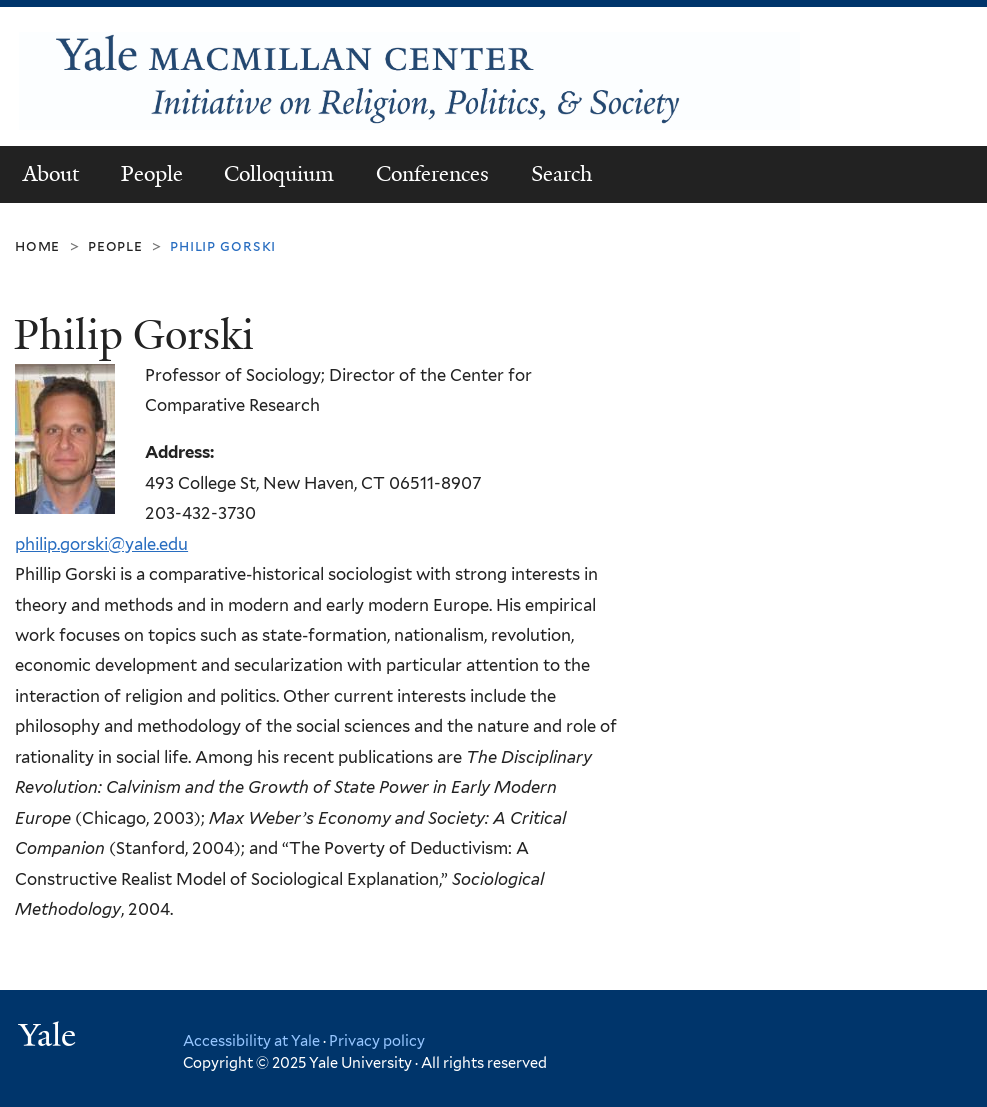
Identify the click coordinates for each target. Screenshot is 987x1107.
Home (37, 245)
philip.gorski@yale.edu (101, 544)
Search (561, 174)
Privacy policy (377, 1040)
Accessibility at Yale (251, 1040)
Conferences (432, 174)
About (51, 174)
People (152, 174)
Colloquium (279, 174)
